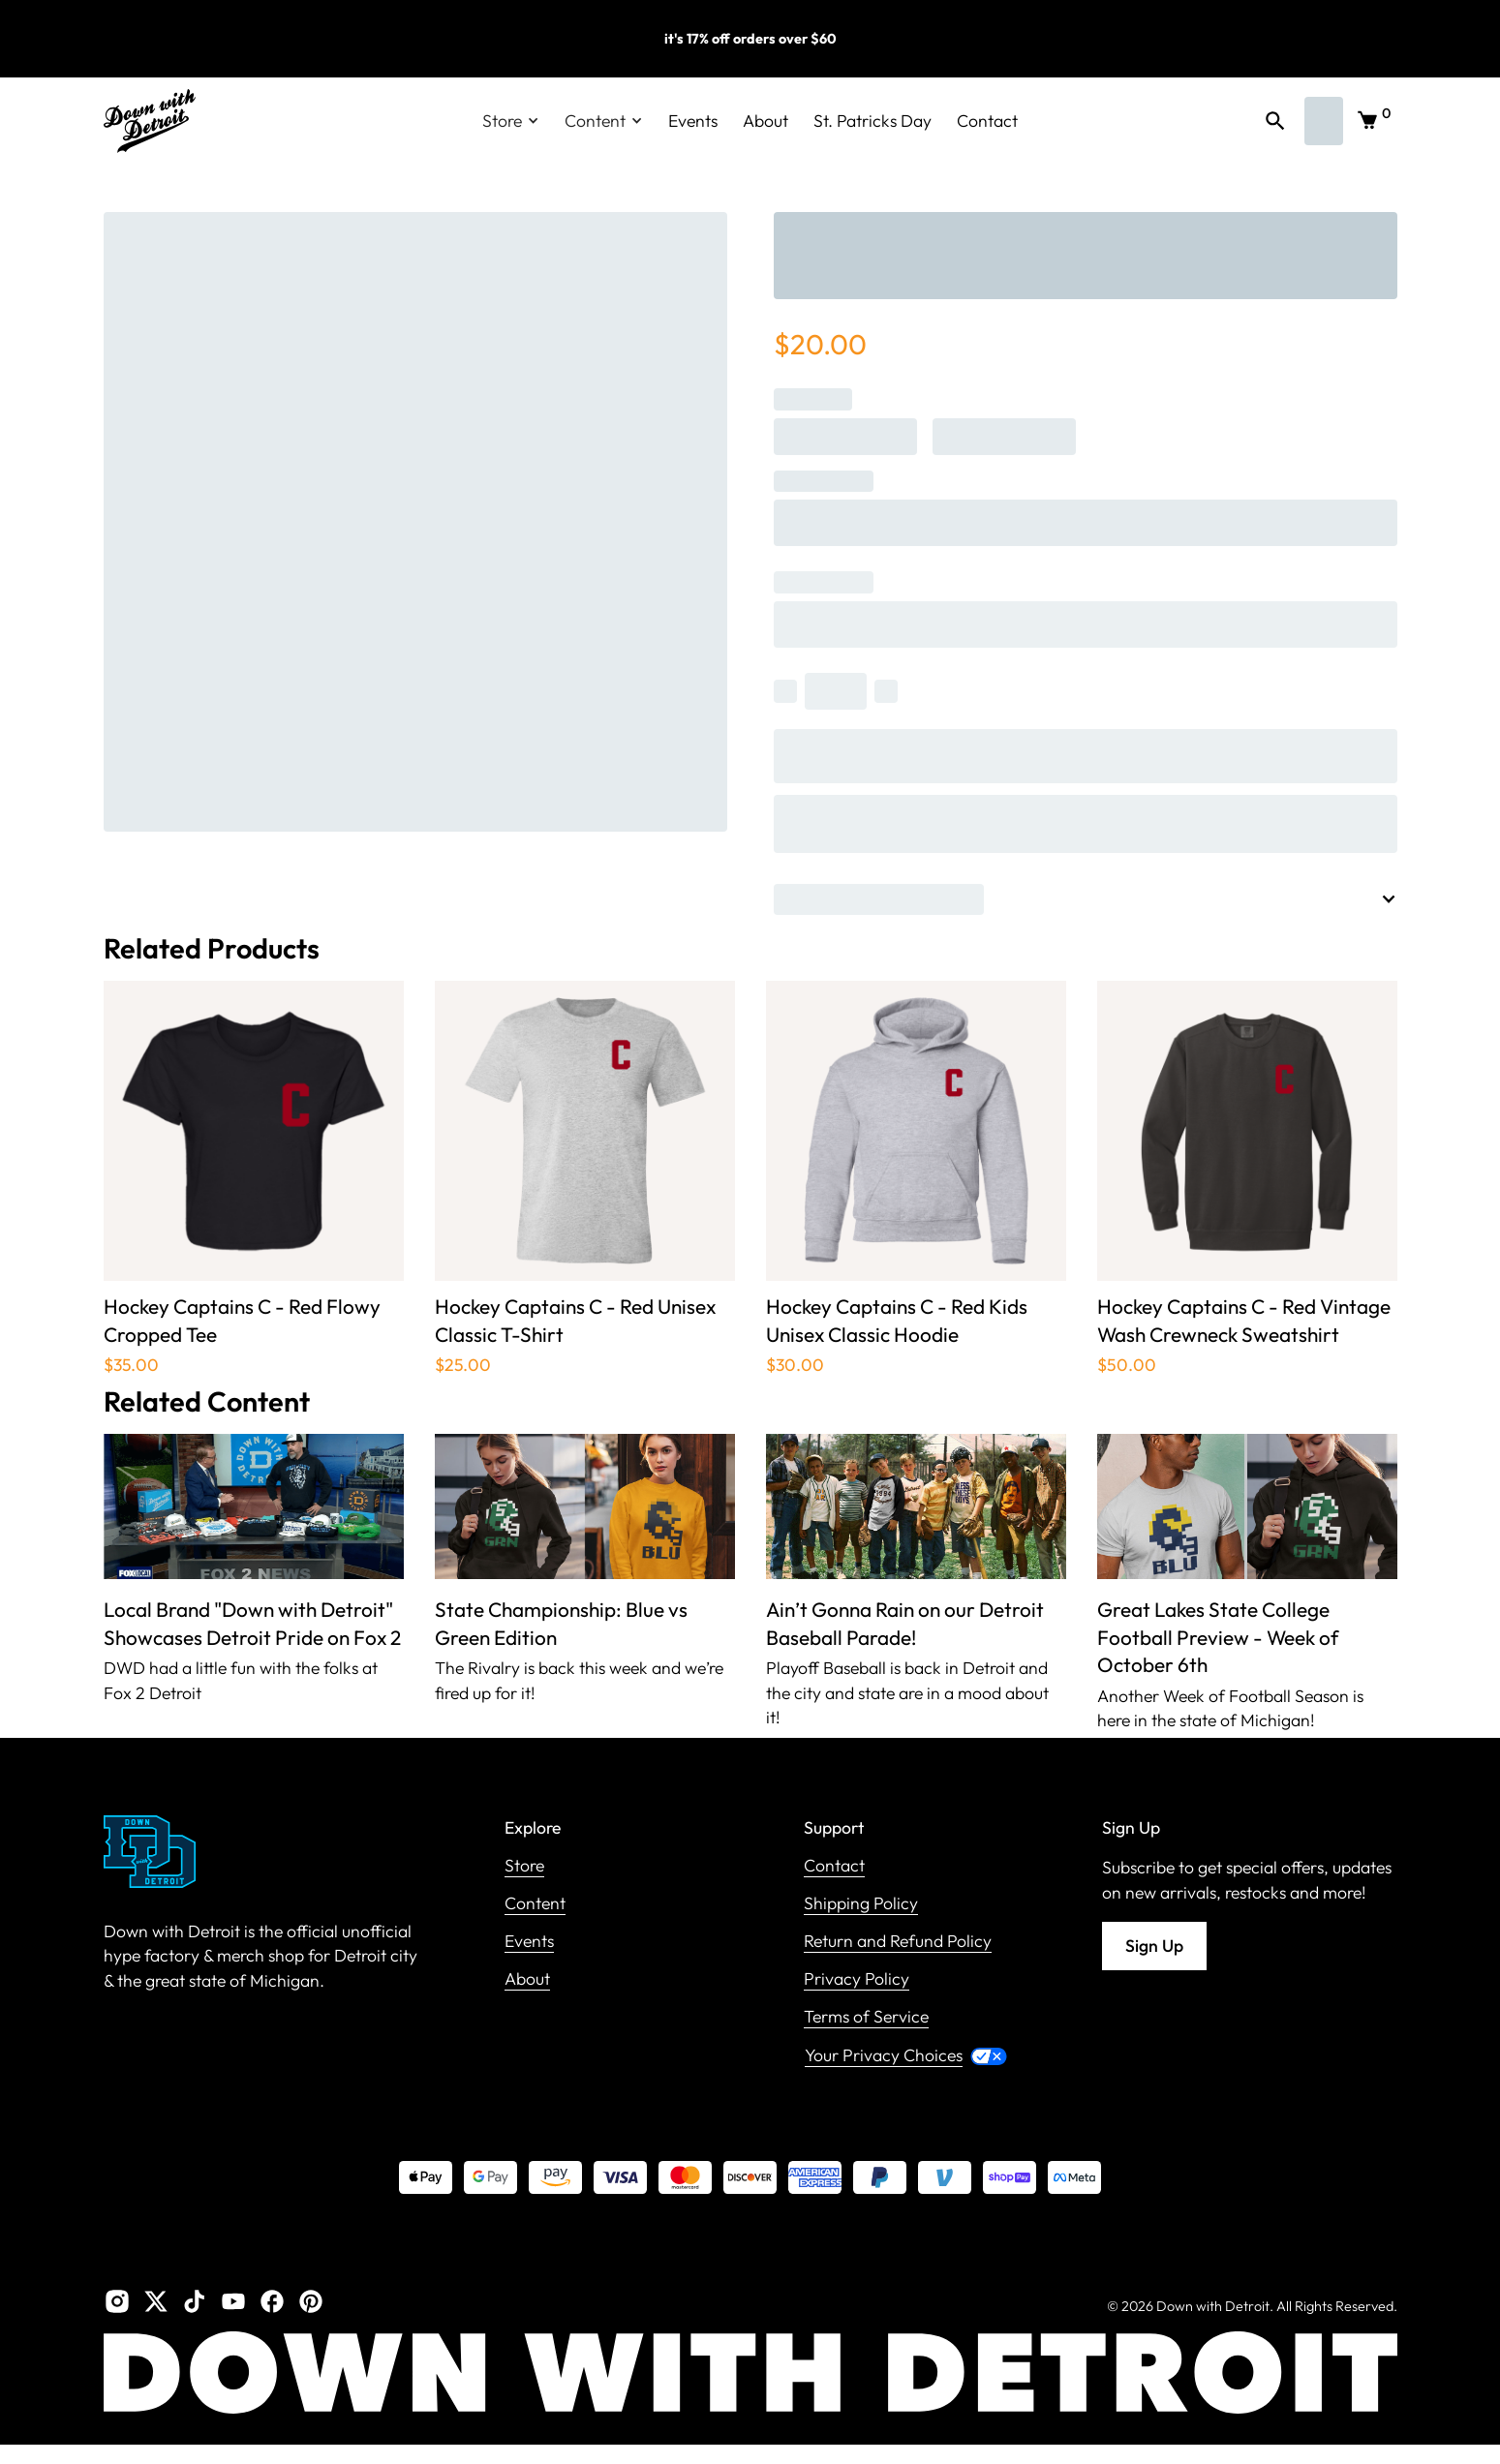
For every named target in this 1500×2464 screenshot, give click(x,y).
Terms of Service (866, 2017)
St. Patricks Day (872, 120)
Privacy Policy (856, 1979)
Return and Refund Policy (898, 1942)
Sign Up (1154, 1945)
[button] (510, 121)
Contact (987, 120)
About (765, 120)
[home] (150, 121)
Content (535, 1904)
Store (524, 1866)
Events (693, 120)
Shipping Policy (861, 1904)
